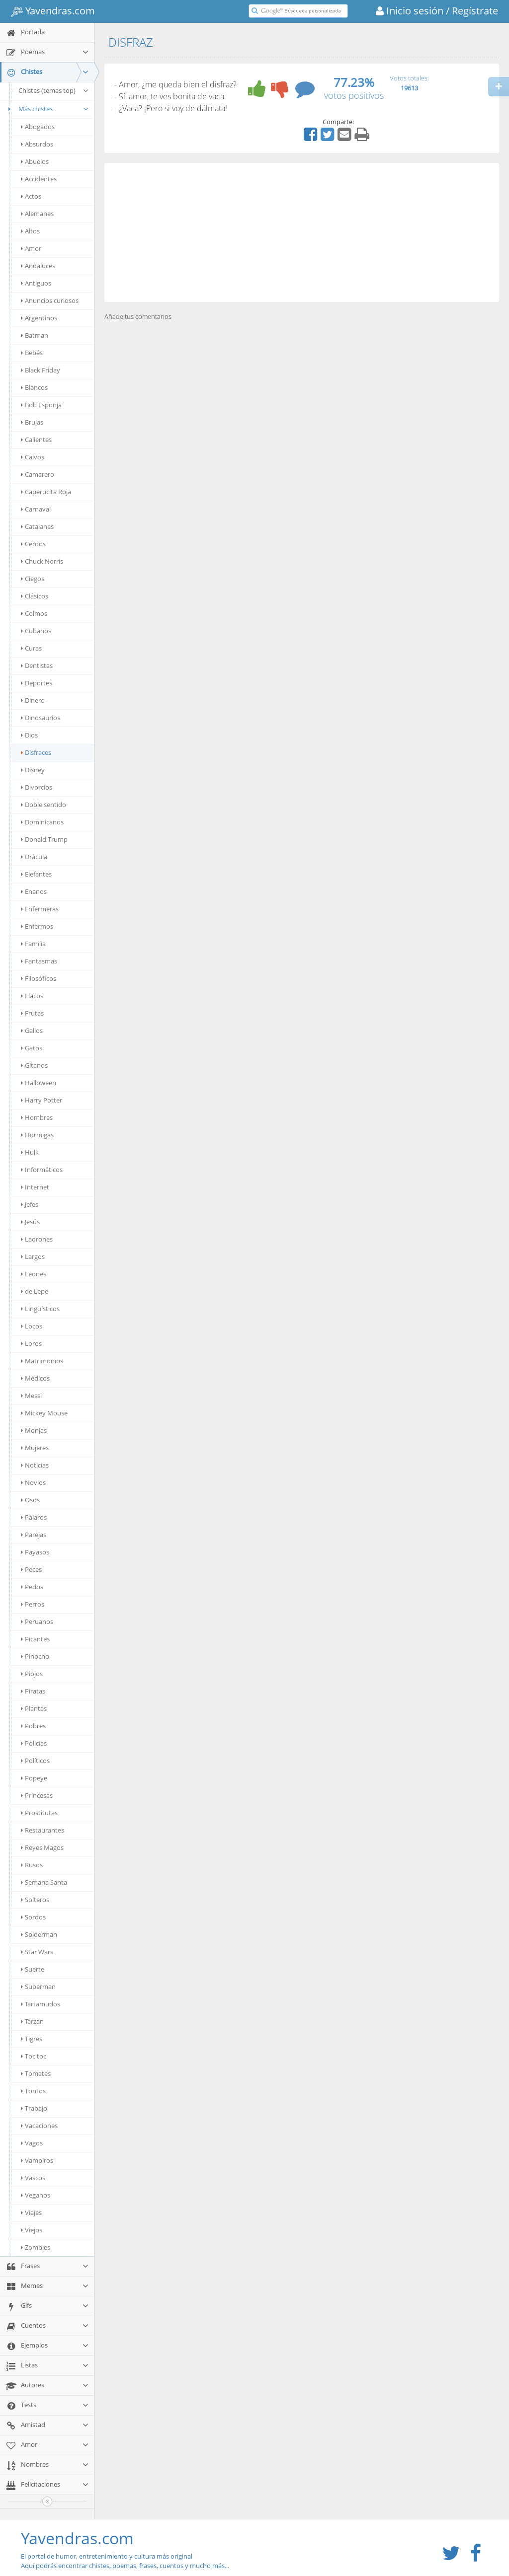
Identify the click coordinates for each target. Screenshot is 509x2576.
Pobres (33, 1725)
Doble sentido (43, 804)
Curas (31, 648)
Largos (33, 1256)
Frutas (32, 1013)
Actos (31, 196)
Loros (31, 1343)
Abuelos (35, 161)
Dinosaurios (40, 717)
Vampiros (37, 2160)
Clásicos (34, 595)
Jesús (30, 1221)
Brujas (32, 422)
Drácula (34, 856)
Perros (32, 1604)
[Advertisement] (301, 232)
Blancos (34, 387)
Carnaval (36, 509)
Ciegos (32, 578)
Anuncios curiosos (50, 300)
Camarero (37, 474)
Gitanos (34, 1065)
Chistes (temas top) (53, 90)
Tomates (36, 2073)
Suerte (32, 1969)
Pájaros (34, 1517)
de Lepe (34, 1291)
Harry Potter (41, 1100)
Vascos (33, 2177)
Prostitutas (39, 1812)
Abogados (38, 126)
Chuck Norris (42, 561)
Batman (34, 335)
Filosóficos (38, 978)
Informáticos (42, 1169)
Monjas (34, 1430)
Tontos (33, 2090)
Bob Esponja (41, 404)
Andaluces (38, 265)
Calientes (36, 439)
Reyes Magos (42, 1847)
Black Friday (40, 370)
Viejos (31, 2229)
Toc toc (33, 2056)
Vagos (32, 2142)
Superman (38, 1986)
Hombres (37, 1117)
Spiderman (39, 1934)
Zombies (35, 2247)
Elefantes (36, 874)
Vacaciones (39, 2125)
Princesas (37, 1795)
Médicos (35, 1378)
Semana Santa (44, 1882)
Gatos (31, 1047)
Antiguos (36, 283)
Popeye (34, 1777)
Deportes (36, 682)
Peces (31, 1569)
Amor (31, 248)
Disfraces (36, 752)
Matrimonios (42, 1360)
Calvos (32, 456)
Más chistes (47, 108)
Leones (33, 1273)
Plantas (34, 1708)
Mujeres (35, 1447)
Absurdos (37, 144)
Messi (31, 1395)
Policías (34, 1743)
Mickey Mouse (44, 1412)
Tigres (31, 2038)
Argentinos (39, 317)
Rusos (32, 1864)
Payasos (35, 1551)
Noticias (35, 1465)
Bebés (32, 352)
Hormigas (37, 1134)
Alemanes (37, 213)
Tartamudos (40, 2003)
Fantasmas (39, 961)
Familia (33, 943)
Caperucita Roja (46, 491)
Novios (33, 1482)
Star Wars (37, 1951)
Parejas (33, 1534)
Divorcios (36, 787)
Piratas (33, 1691)
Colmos (34, 613)
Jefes (29, 1204)
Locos (31, 1326)
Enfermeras (40, 908)
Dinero (33, 700)
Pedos (32, 1586)
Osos (30, 1499)
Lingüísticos (40, 1308)
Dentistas (37, 665)
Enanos (34, 891)
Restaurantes (42, 1830)
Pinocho (35, 1656)
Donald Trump (44, 839)
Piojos (32, 1673)
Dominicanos (42, 821)
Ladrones (37, 1239)
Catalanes (37, 526)
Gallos (32, 1030)
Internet (35, 1186)
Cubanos (36, 630)
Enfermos (37, 926)
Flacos (32, 995)
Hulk (30, 1152)
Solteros (35, 1899)
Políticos (35, 1760)
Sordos (33, 1917)
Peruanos (37, 1621)
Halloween (38, 1082)
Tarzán (32, 2021)
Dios (29, 735)
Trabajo (34, 2108)
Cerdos (33, 543)
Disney (33, 769)
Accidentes (39, 178)
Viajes (31, 2212)
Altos (30, 230)
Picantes (35, 1638)
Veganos (35, 2195)
